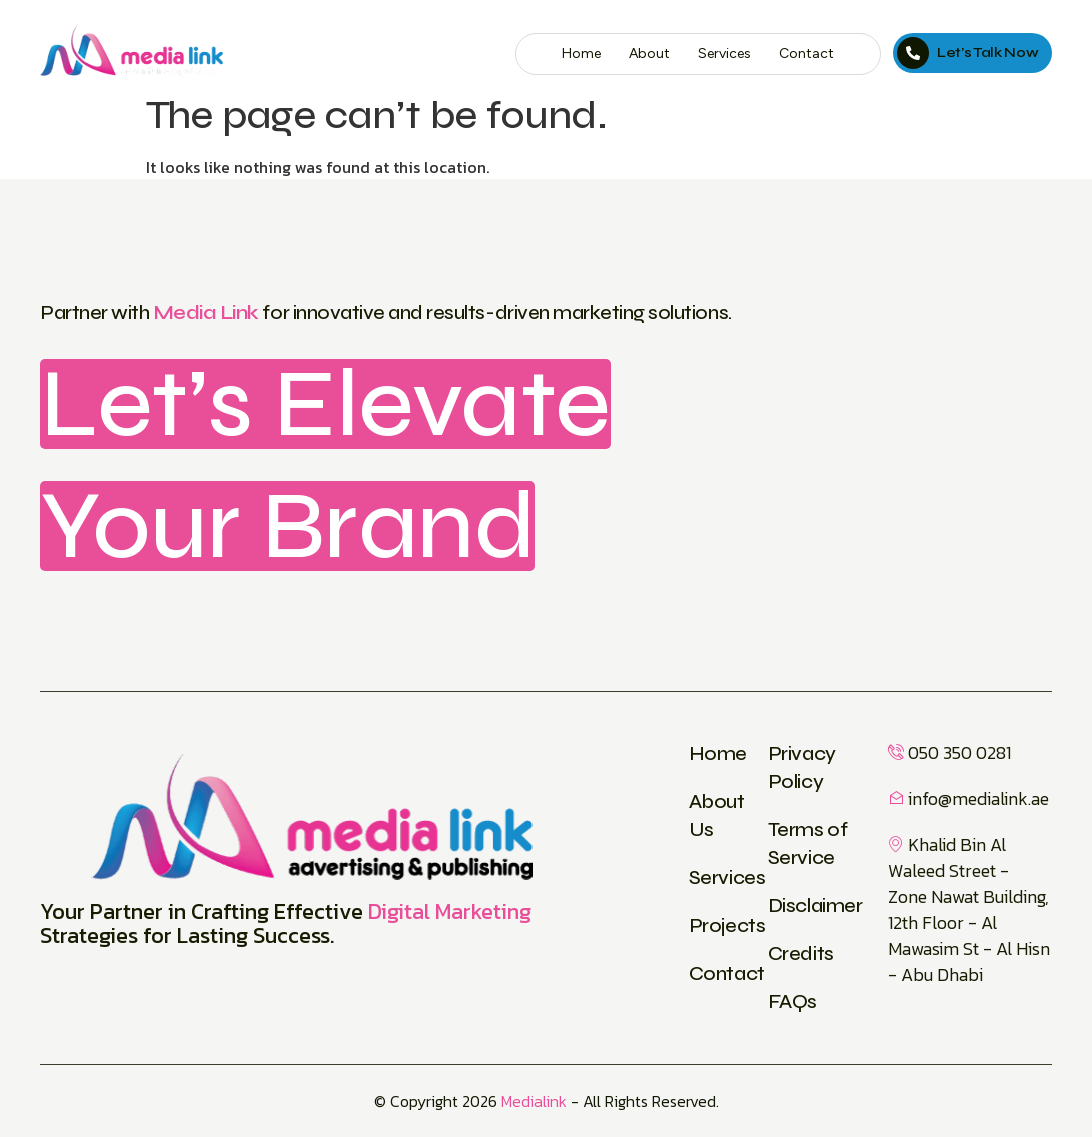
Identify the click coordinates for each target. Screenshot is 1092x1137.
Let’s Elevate (325, 404)
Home (581, 53)
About (649, 53)
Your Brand (287, 526)
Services (724, 53)
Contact (806, 53)
